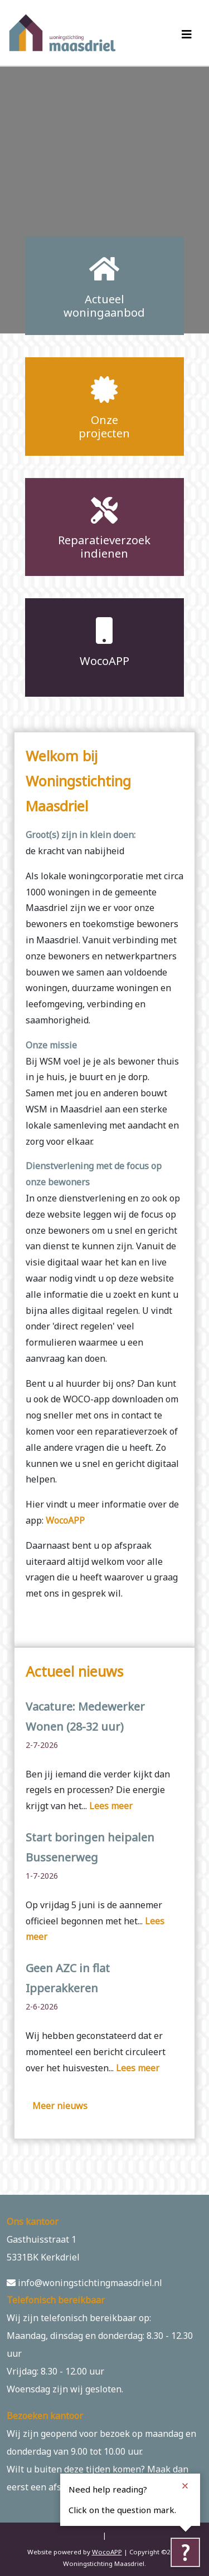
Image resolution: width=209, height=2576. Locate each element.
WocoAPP (65, 1520)
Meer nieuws (60, 2106)
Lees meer (111, 1806)
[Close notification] (185, 2486)
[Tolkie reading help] (185, 2552)
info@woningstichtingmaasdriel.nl (84, 2283)
